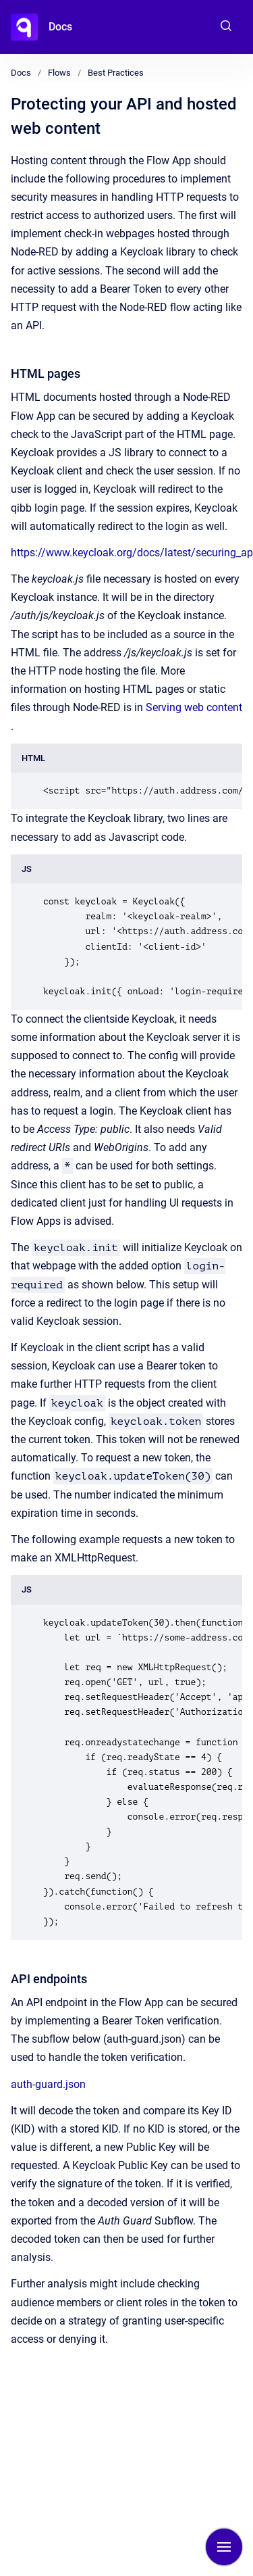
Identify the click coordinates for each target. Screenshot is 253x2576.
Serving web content (194, 707)
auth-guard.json (48, 2084)
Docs (60, 26)
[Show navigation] (224, 2547)
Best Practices (116, 73)
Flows (59, 73)
